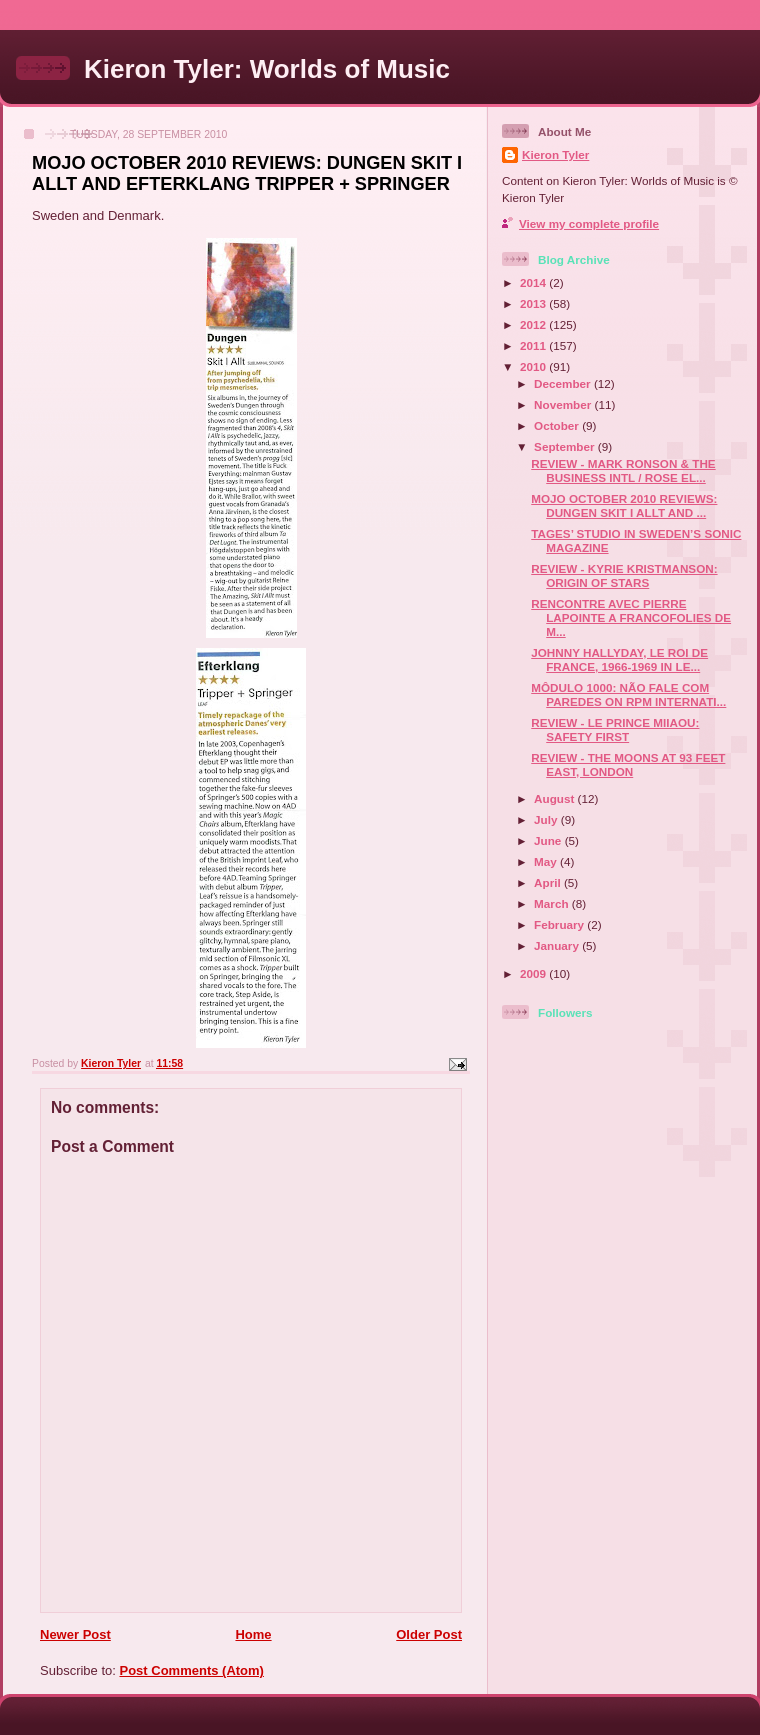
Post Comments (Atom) (192, 1670)
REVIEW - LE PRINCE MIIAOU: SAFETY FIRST (615, 729)
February (560, 924)
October (558, 425)
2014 (534, 282)
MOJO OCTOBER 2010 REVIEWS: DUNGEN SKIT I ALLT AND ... (624, 505)
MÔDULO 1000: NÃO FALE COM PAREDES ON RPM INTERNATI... (628, 694)
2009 (534, 973)
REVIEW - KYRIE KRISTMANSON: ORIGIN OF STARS (624, 575)
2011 (534, 345)
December (564, 383)
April (549, 882)
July (547, 819)
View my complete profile (589, 223)
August (556, 798)
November (564, 404)
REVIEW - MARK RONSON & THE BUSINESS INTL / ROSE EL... (623, 470)
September (566, 446)
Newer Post (75, 1634)
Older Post (429, 1634)
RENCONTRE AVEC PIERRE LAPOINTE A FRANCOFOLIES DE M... (631, 617)
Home (253, 1634)
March (553, 903)
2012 (534, 324)
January (558, 945)
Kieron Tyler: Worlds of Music (267, 69)
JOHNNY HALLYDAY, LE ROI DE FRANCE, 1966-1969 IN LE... (619, 659)
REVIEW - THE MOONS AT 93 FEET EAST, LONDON (628, 764)
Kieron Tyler (555, 154)
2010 (534, 366)
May (547, 861)
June (549, 840)
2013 (534, 303)
